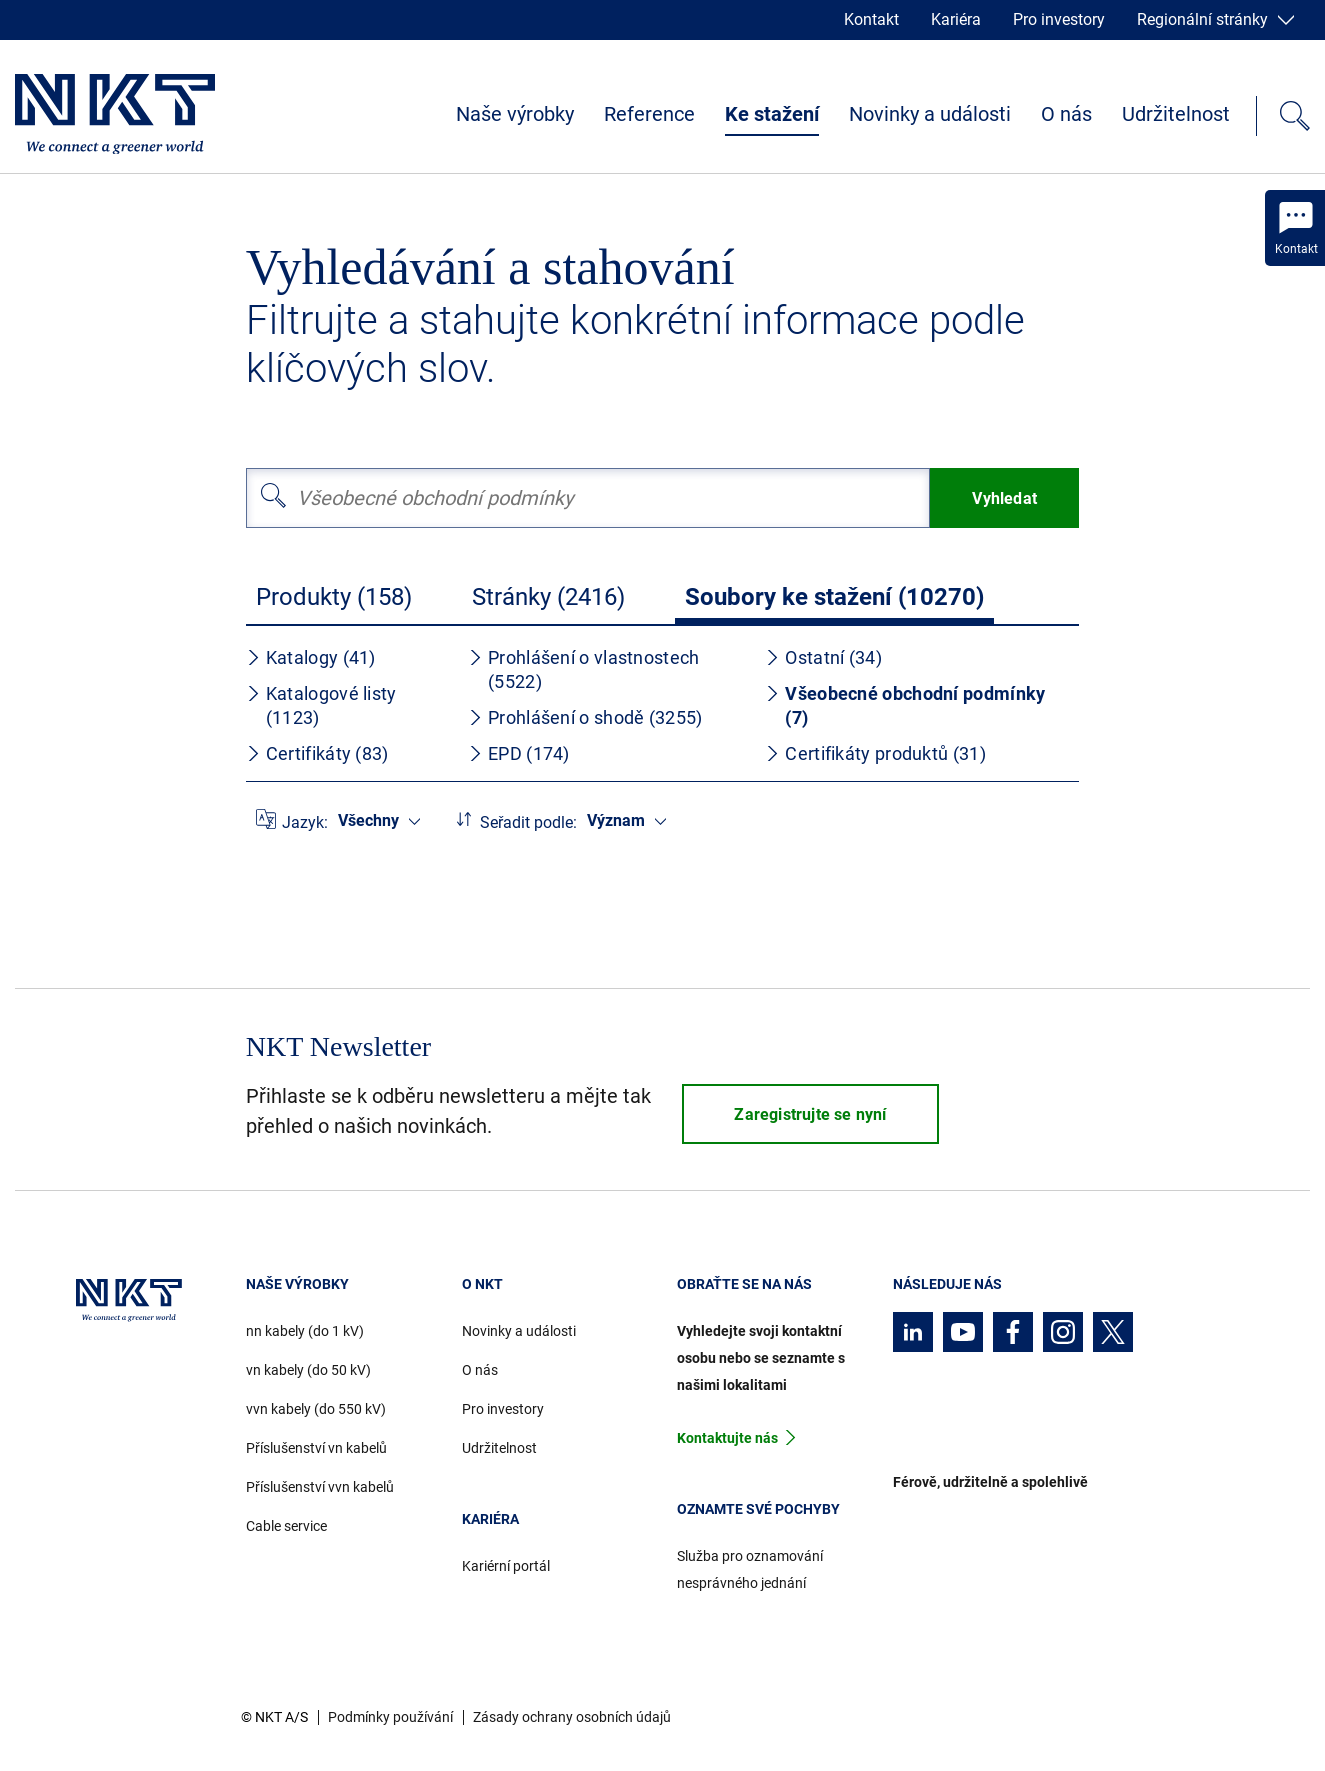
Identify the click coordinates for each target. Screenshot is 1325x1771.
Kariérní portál (506, 1566)
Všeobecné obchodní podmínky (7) (905, 705)
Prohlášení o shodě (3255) (585, 717)
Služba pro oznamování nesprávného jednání (750, 1569)
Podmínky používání (390, 1717)
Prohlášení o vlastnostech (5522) (584, 669)
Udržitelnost (1176, 114)
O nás (1066, 114)
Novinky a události (930, 114)
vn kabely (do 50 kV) (308, 1370)
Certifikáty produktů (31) (875, 753)
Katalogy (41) (311, 657)
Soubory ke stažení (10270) (834, 597)
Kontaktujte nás (727, 1438)
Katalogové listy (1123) (321, 705)
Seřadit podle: (528, 822)
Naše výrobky (515, 114)
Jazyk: (305, 822)
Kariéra (956, 19)
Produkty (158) (334, 597)
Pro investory (1059, 19)
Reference (649, 114)
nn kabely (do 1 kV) (305, 1331)
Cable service (286, 1526)
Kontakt (871, 19)
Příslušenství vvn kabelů (320, 1487)
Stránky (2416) (548, 597)
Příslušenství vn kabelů (316, 1448)
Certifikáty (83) (317, 753)
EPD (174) (519, 753)
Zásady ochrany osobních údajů (572, 1717)
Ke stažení (772, 114)
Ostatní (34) (823, 657)
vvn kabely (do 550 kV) (316, 1409)
